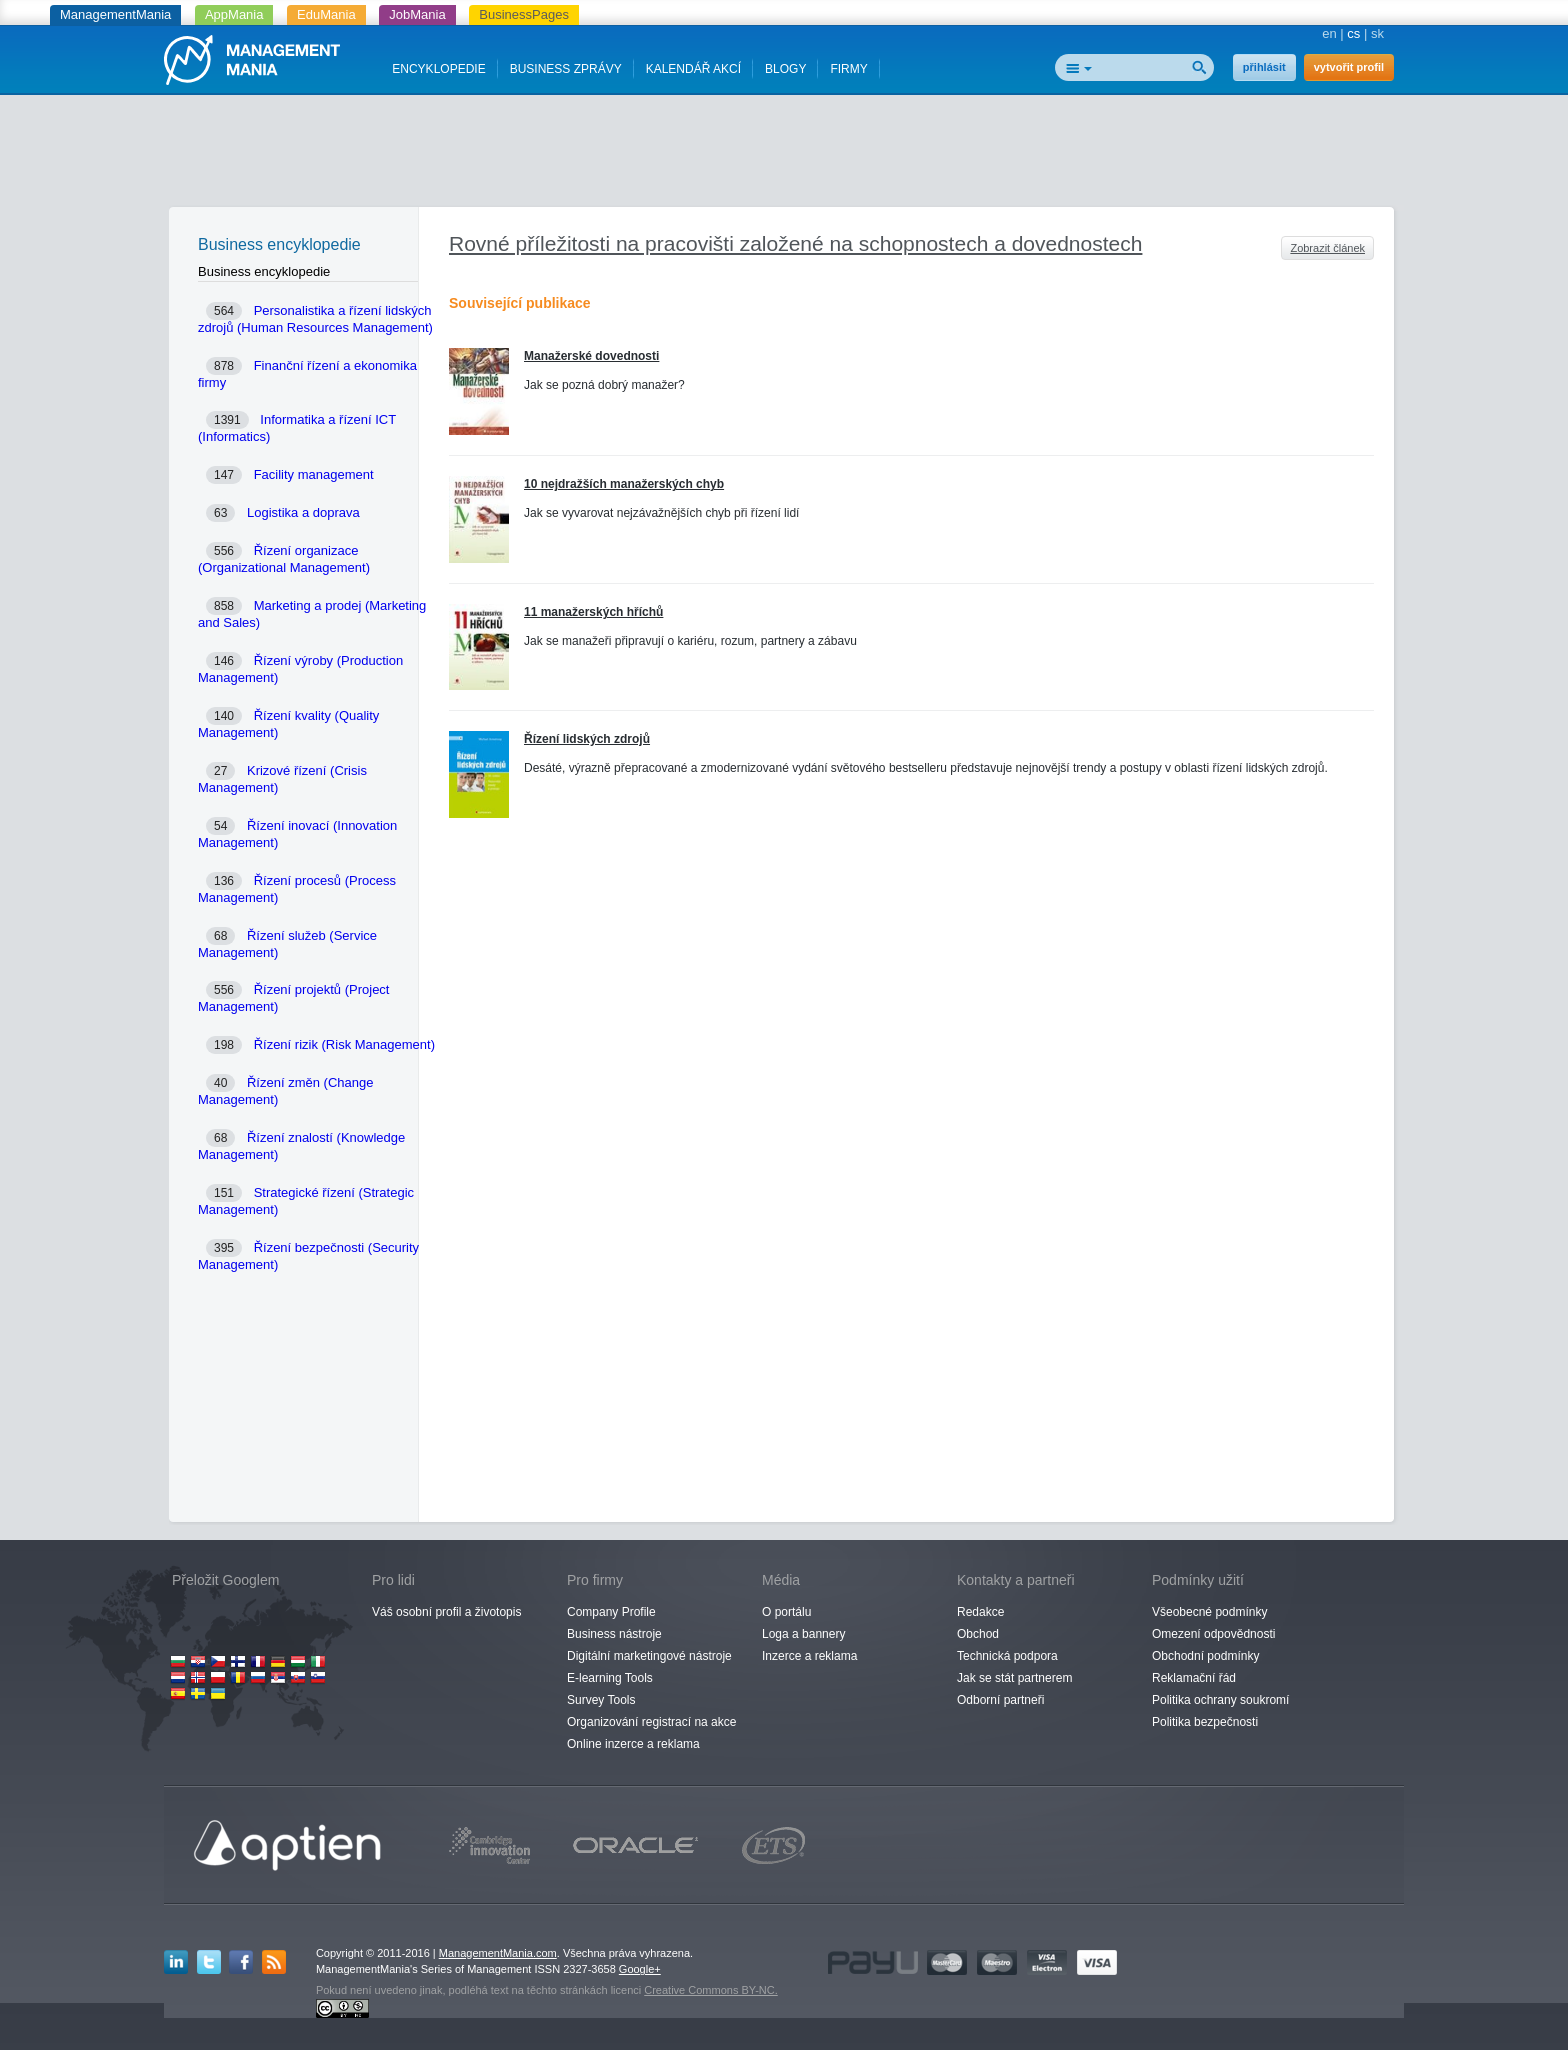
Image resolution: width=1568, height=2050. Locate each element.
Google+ (640, 1969)
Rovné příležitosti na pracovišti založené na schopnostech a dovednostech (795, 243)
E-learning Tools (610, 1678)
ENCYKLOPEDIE (438, 69)
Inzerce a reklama (809, 1656)
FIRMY (848, 69)
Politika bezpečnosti (1205, 1722)
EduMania (326, 14)
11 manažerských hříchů (593, 612)
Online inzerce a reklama (633, 1744)
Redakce (980, 1612)
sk (1377, 33)
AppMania (234, 14)
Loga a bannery (803, 1634)
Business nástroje (614, 1634)
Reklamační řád (1194, 1678)
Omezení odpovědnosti (1213, 1634)
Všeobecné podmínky (1209, 1612)
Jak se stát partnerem (1014, 1678)
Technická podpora (1007, 1656)
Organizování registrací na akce (651, 1722)
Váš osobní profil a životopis (446, 1612)
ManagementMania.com (498, 1953)
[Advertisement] (784, 155)
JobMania (417, 14)
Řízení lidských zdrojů (587, 739)
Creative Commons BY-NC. (710, 1990)
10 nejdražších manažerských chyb (624, 484)
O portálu (786, 1612)
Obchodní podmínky (1205, 1656)
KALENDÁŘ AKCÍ (693, 69)
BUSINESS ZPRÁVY (566, 69)
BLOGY (785, 69)
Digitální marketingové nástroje (649, 1656)
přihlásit (1264, 67)
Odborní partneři (1000, 1700)
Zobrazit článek (1327, 248)
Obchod (978, 1634)
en (1329, 33)
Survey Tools (601, 1700)
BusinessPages (524, 14)
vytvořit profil (1349, 67)
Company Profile (611, 1612)
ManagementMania (115, 14)
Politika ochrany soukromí (1220, 1700)
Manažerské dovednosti (591, 356)
